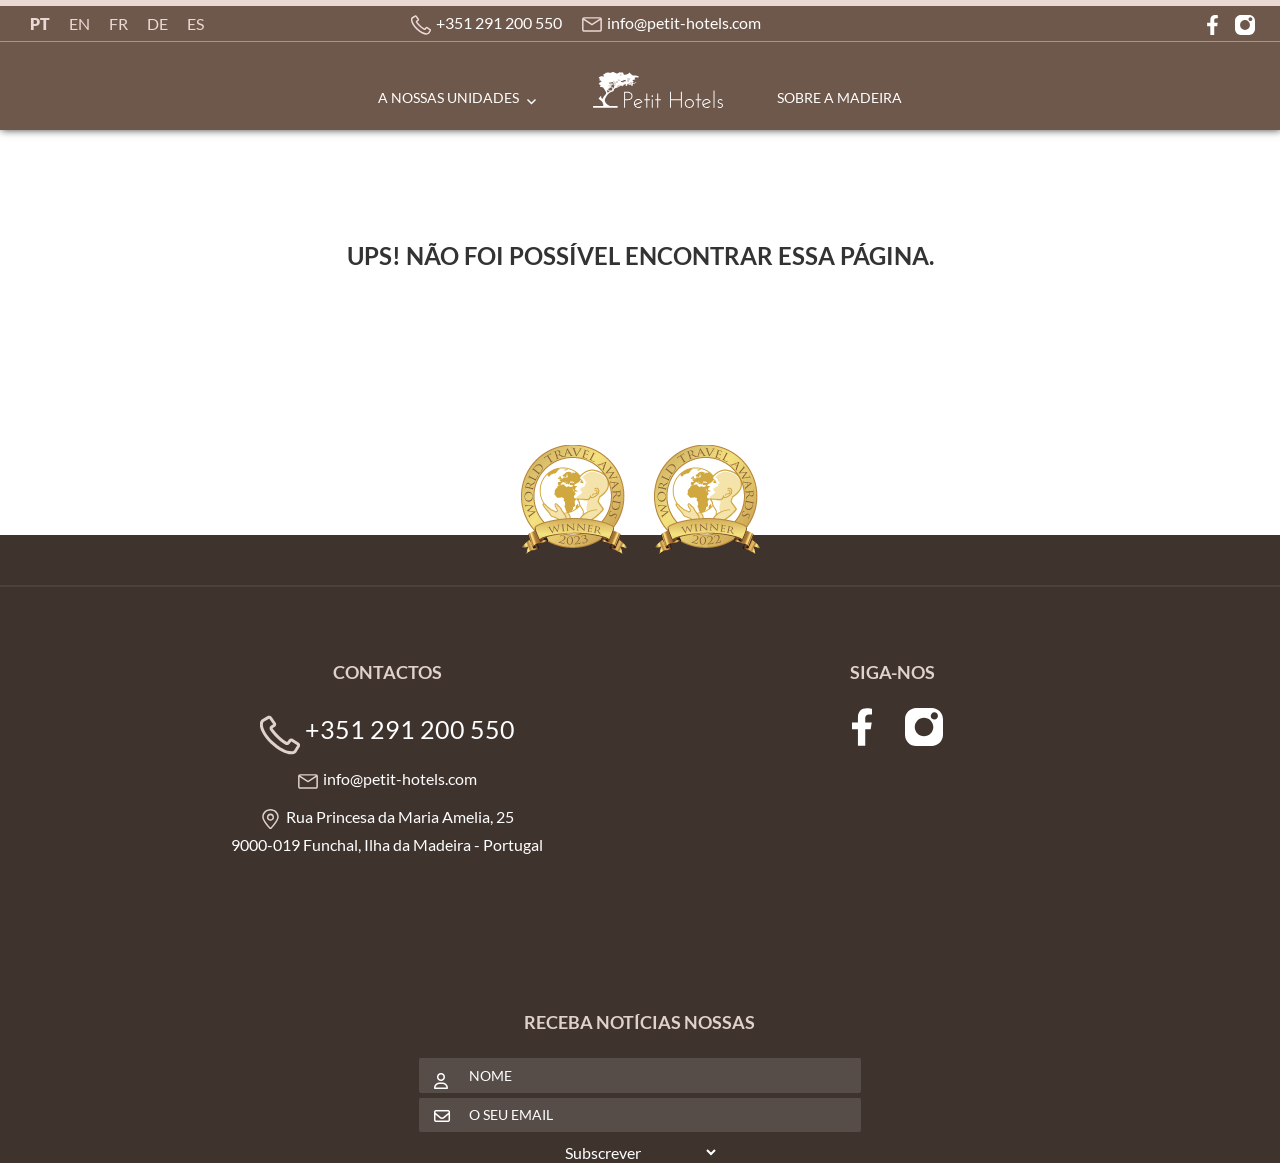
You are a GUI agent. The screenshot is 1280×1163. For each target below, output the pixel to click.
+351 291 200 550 (503, 23)
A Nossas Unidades (448, 97)
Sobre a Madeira (839, 97)
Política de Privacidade (411, 1129)
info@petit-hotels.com (688, 23)
